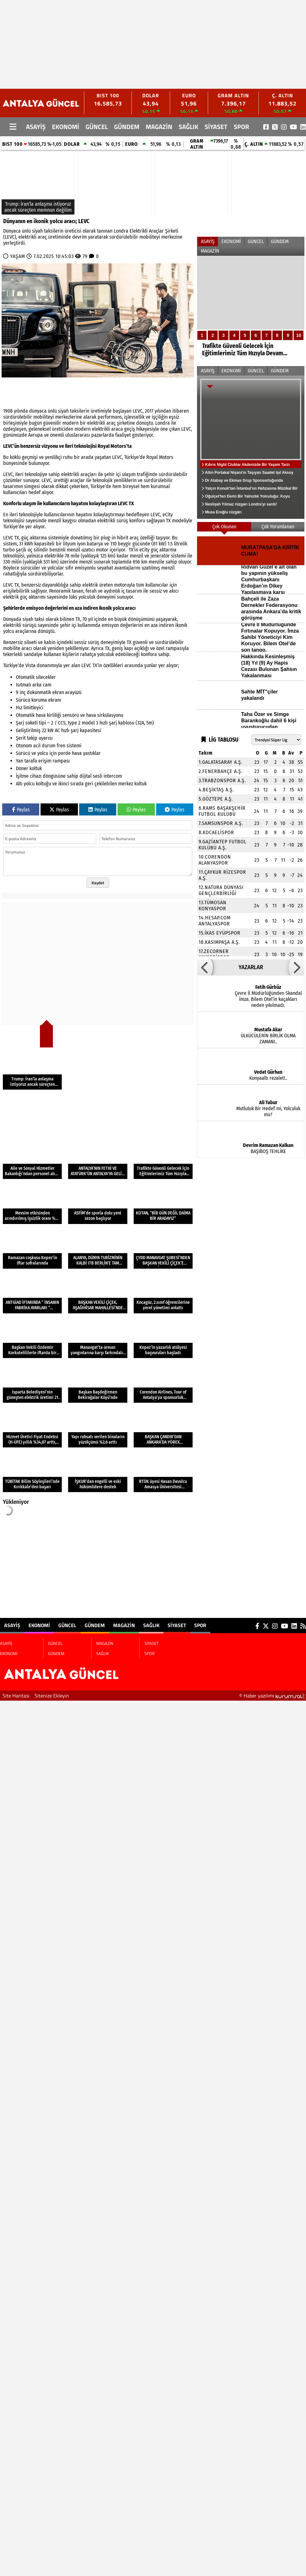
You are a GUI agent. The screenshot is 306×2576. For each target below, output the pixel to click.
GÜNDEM (126, 127)
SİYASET (216, 127)
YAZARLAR (251, 967)
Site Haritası (16, 1695)
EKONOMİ (65, 127)
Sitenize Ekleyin (52, 1695)
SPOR (241, 127)
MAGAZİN (159, 127)
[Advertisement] (121, 44)
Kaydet (98, 882)
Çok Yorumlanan (277, 527)
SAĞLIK (188, 127)
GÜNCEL (97, 127)
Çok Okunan (224, 527)
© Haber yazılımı (272, 1695)
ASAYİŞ (36, 127)
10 (298, 335)
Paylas (21, 810)
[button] (205, 967)
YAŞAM (17, 256)
